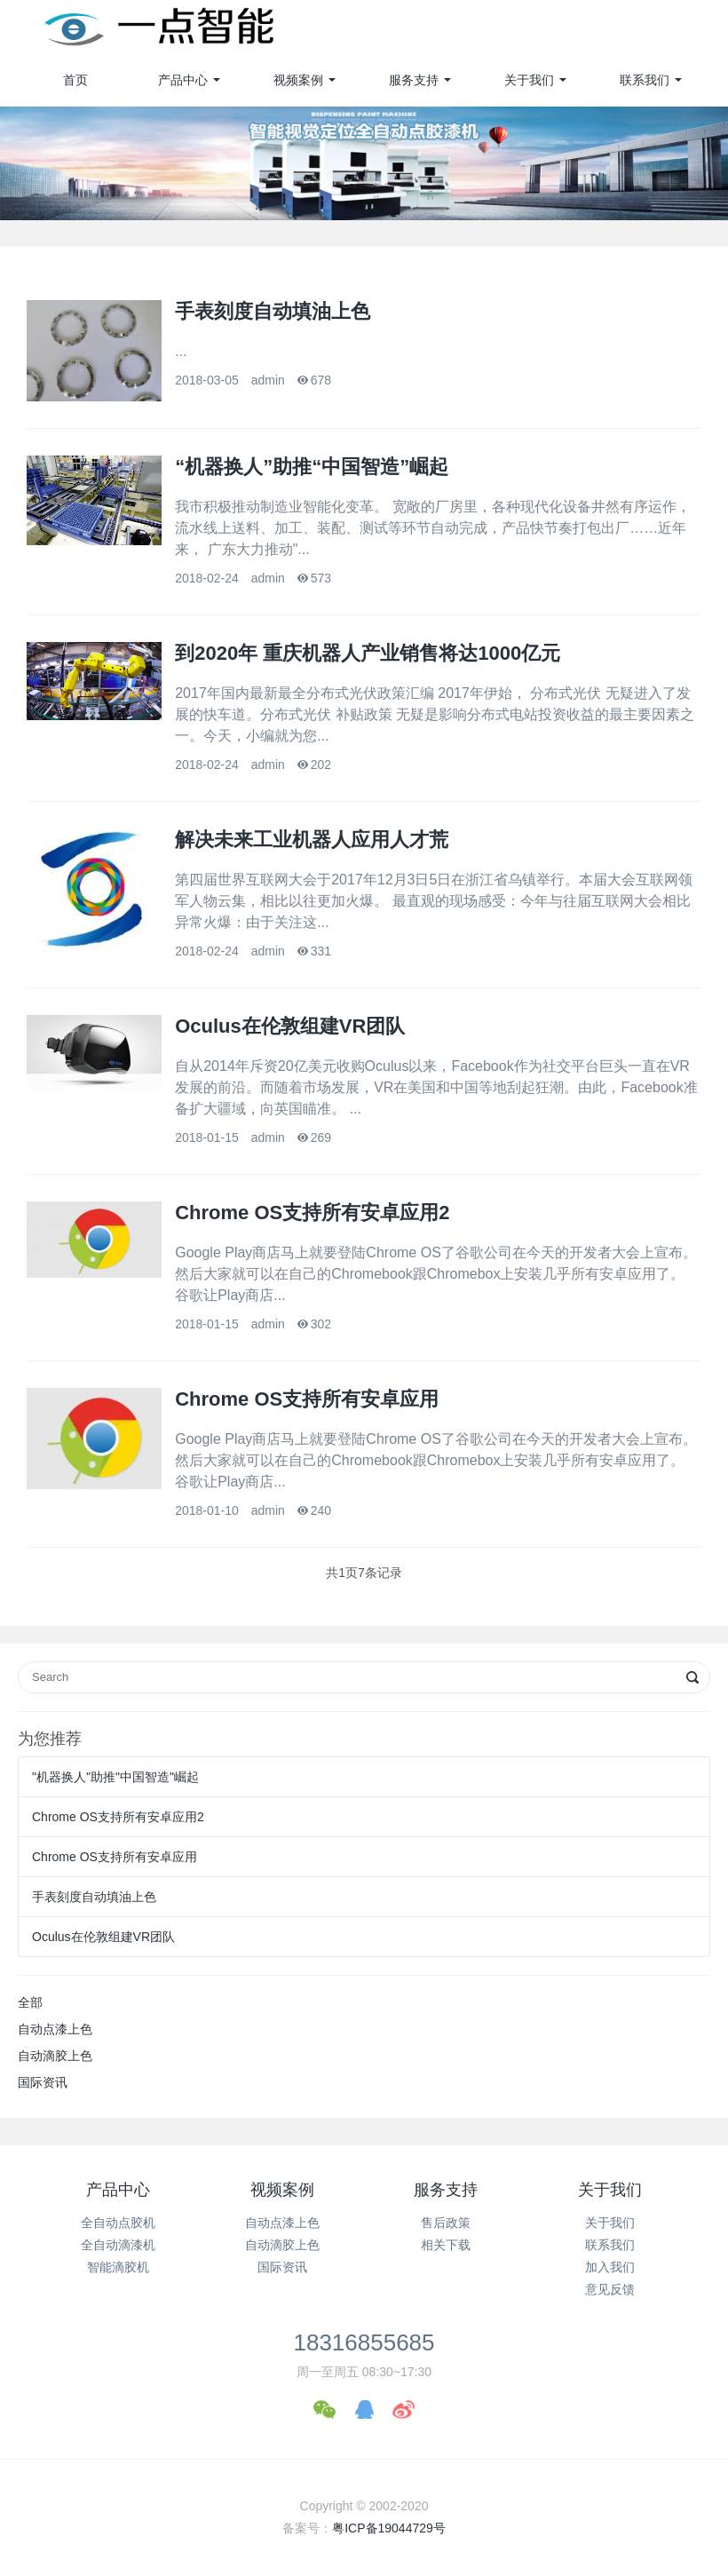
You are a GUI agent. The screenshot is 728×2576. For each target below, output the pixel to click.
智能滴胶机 (118, 2267)
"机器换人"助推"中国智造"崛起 (115, 1777)
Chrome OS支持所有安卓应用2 (312, 1212)
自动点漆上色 (55, 2029)
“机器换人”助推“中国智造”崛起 (311, 467)
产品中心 (183, 80)
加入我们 (610, 2267)
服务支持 (414, 80)
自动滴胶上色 (55, 2056)
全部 (30, 2002)
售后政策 (446, 2222)
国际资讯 (42, 2082)
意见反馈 (610, 2289)
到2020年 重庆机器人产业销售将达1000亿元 (367, 653)
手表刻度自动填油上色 (272, 311)
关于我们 (529, 80)
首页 (75, 80)
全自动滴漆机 (118, 2245)
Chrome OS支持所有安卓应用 (307, 1399)
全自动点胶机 (118, 2222)
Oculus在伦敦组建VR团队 (290, 1026)
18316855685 (363, 2342)
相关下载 (446, 2245)
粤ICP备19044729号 (389, 2528)
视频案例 (298, 80)
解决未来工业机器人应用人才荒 (311, 839)
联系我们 (644, 80)
